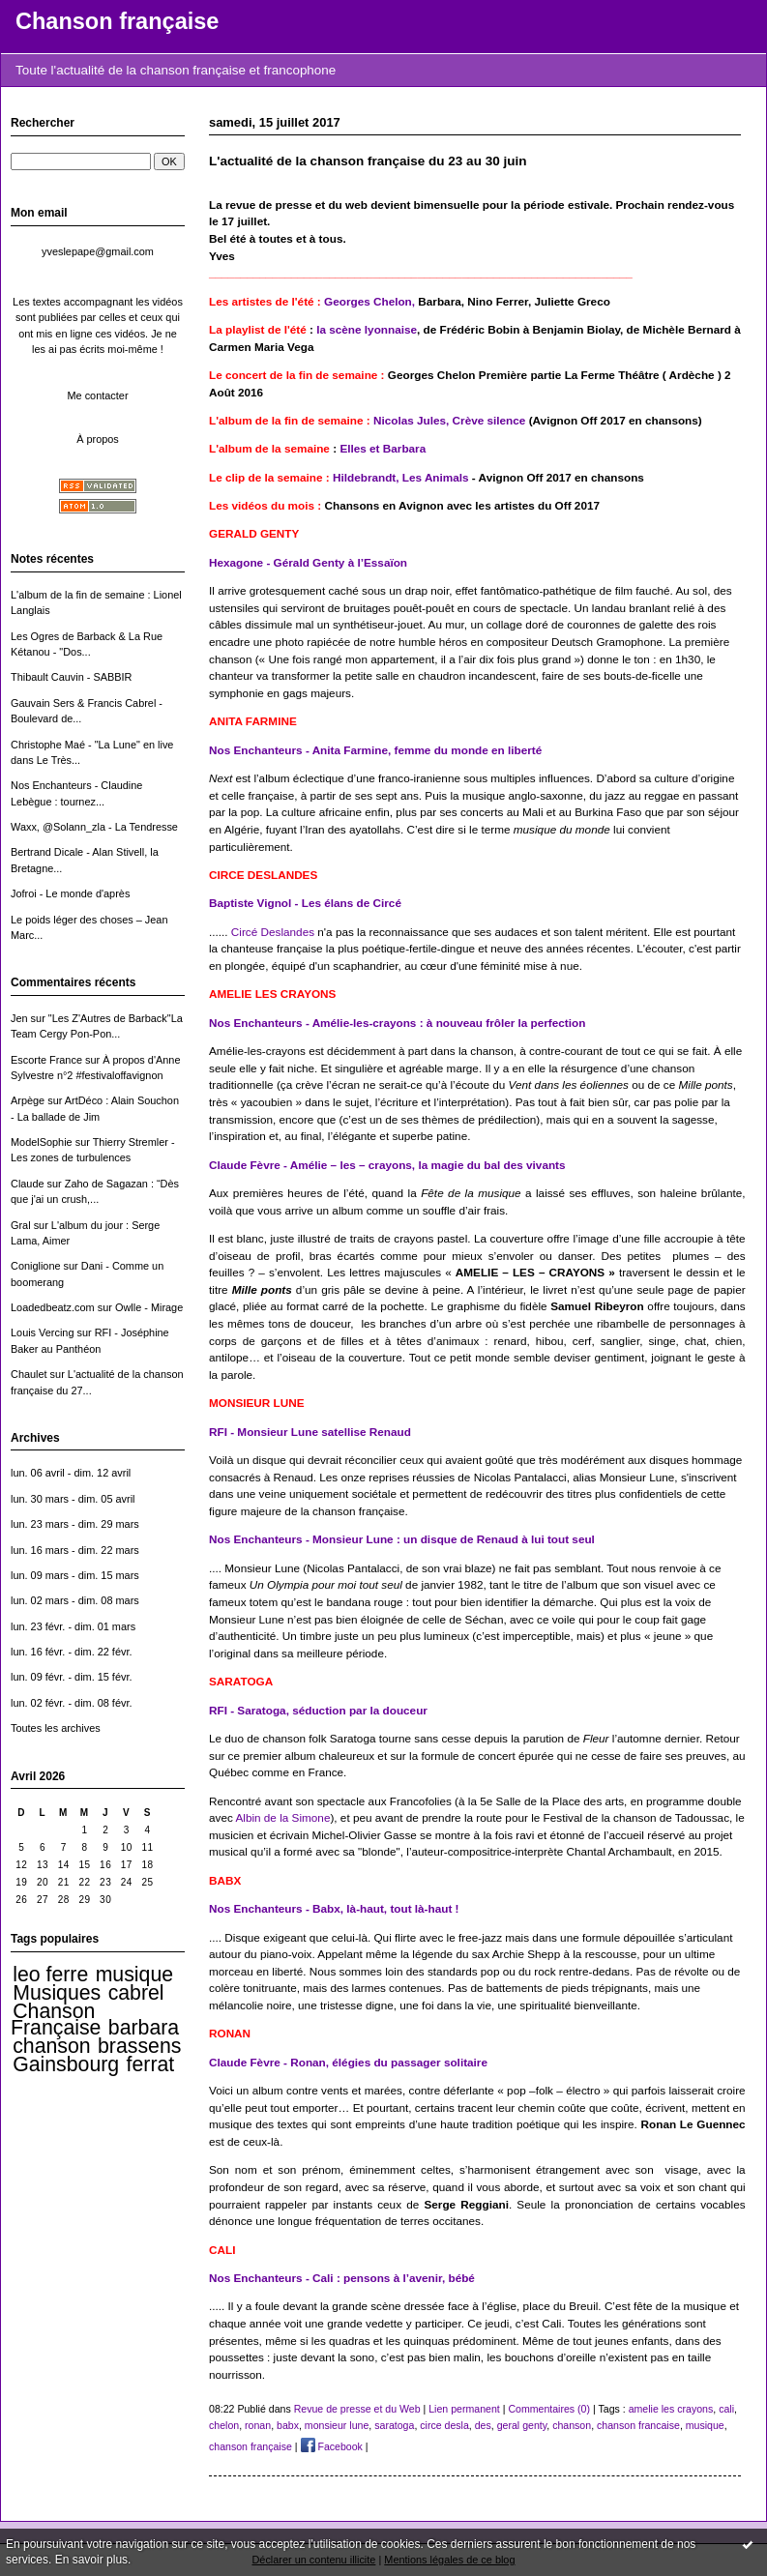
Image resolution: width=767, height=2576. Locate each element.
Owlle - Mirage (149, 1307)
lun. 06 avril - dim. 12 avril (71, 1472)
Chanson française (117, 21)
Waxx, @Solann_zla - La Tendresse (94, 827)
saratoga (394, 2425)
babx (288, 2425)
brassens (139, 2046)
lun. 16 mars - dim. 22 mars (75, 1550)
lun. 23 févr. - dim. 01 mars (73, 1626)
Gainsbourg (66, 2064)
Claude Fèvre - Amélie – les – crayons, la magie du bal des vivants (387, 1164)
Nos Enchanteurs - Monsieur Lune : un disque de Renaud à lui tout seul (402, 1539)
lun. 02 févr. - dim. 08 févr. (71, 1703)
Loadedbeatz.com (53, 1307)
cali (726, 2409)
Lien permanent (464, 2409)
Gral (21, 1225)
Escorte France (46, 1060)
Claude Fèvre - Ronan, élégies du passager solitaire (348, 2062)
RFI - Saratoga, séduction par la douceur (318, 1710)
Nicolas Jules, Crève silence (449, 420)
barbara (143, 2027)
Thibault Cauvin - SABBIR (71, 677)
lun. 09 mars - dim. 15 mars (75, 1575)
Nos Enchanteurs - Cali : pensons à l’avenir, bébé (342, 2277)
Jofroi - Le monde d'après (70, 893)
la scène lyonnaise (366, 329)
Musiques (57, 1993)
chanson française (250, 2446)
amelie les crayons (671, 2409)
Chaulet (29, 1374)
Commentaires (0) (549, 2409)
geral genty (522, 2425)
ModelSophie (42, 1142)
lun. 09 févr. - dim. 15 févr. (71, 1677)
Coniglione (36, 1266)
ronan (258, 2425)
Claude (27, 1183)
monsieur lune (337, 2425)
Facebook (332, 2446)
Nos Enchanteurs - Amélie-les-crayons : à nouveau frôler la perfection (397, 1022)
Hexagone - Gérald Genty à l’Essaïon (308, 562)
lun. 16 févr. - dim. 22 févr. (71, 1651)
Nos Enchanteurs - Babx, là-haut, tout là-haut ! (334, 1908)
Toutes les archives (56, 1728)
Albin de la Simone (282, 1817)
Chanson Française (56, 2019)
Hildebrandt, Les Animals (402, 477)
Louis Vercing (42, 1332)
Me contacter (97, 395)
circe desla (444, 2425)
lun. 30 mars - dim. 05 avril (73, 1499)
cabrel (136, 1993)
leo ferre (50, 1974)
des (483, 2425)
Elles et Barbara (382, 448)
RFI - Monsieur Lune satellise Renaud (310, 1431)
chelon (224, 2425)
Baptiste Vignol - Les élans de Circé (305, 902)
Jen (19, 1018)
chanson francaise (638, 2425)
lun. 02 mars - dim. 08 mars (75, 1600)
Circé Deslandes (272, 931)
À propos (97, 439)
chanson (51, 2046)
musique (134, 1974)
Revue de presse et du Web (357, 2409)
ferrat (151, 2064)
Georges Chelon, (371, 301)
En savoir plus (91, 2559)
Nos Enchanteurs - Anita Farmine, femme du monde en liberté (375, 750)
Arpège (27, 1100)
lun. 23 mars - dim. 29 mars (75, 1524)
